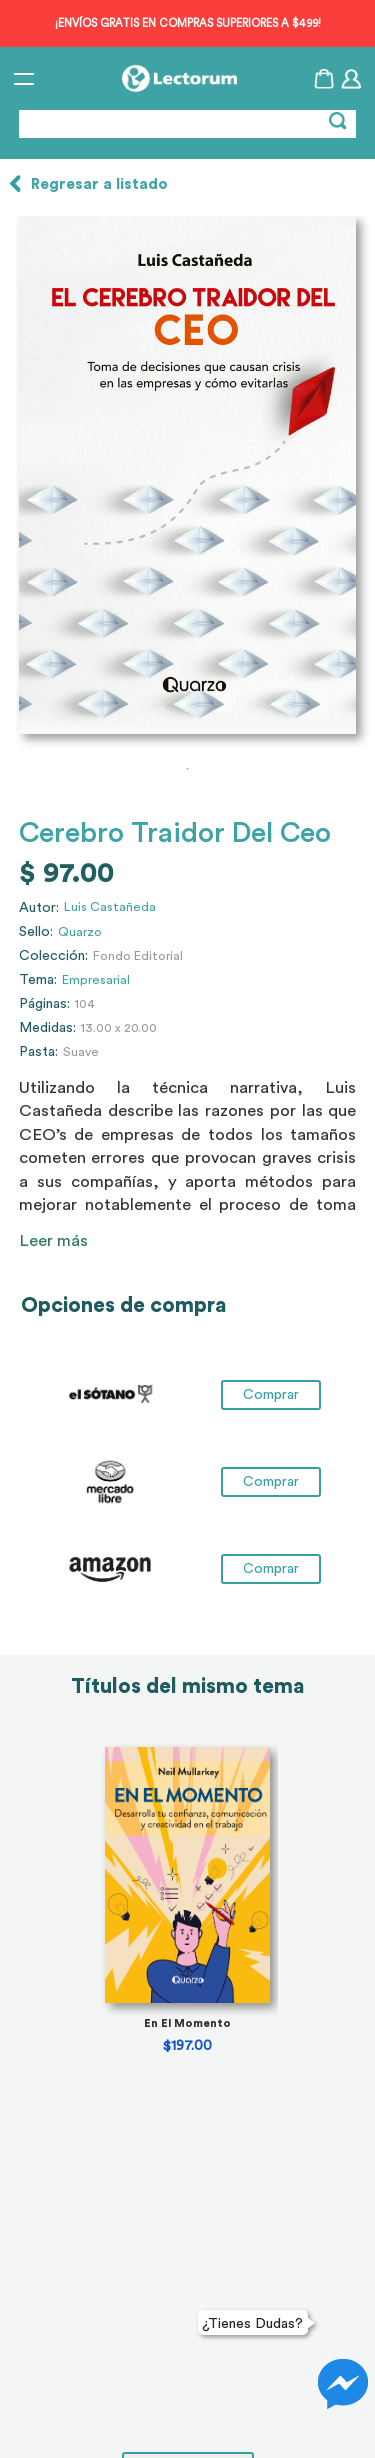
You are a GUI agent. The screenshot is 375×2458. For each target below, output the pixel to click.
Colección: (53, 956)
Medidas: (47, 1028)
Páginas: (44, 1004)
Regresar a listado (99, 184)
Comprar (271, 1395)
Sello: (36, 932)
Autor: (39, 908)
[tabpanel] (187, 475)
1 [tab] (188, 769)
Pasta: (38, 1052)
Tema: (38, 980)
